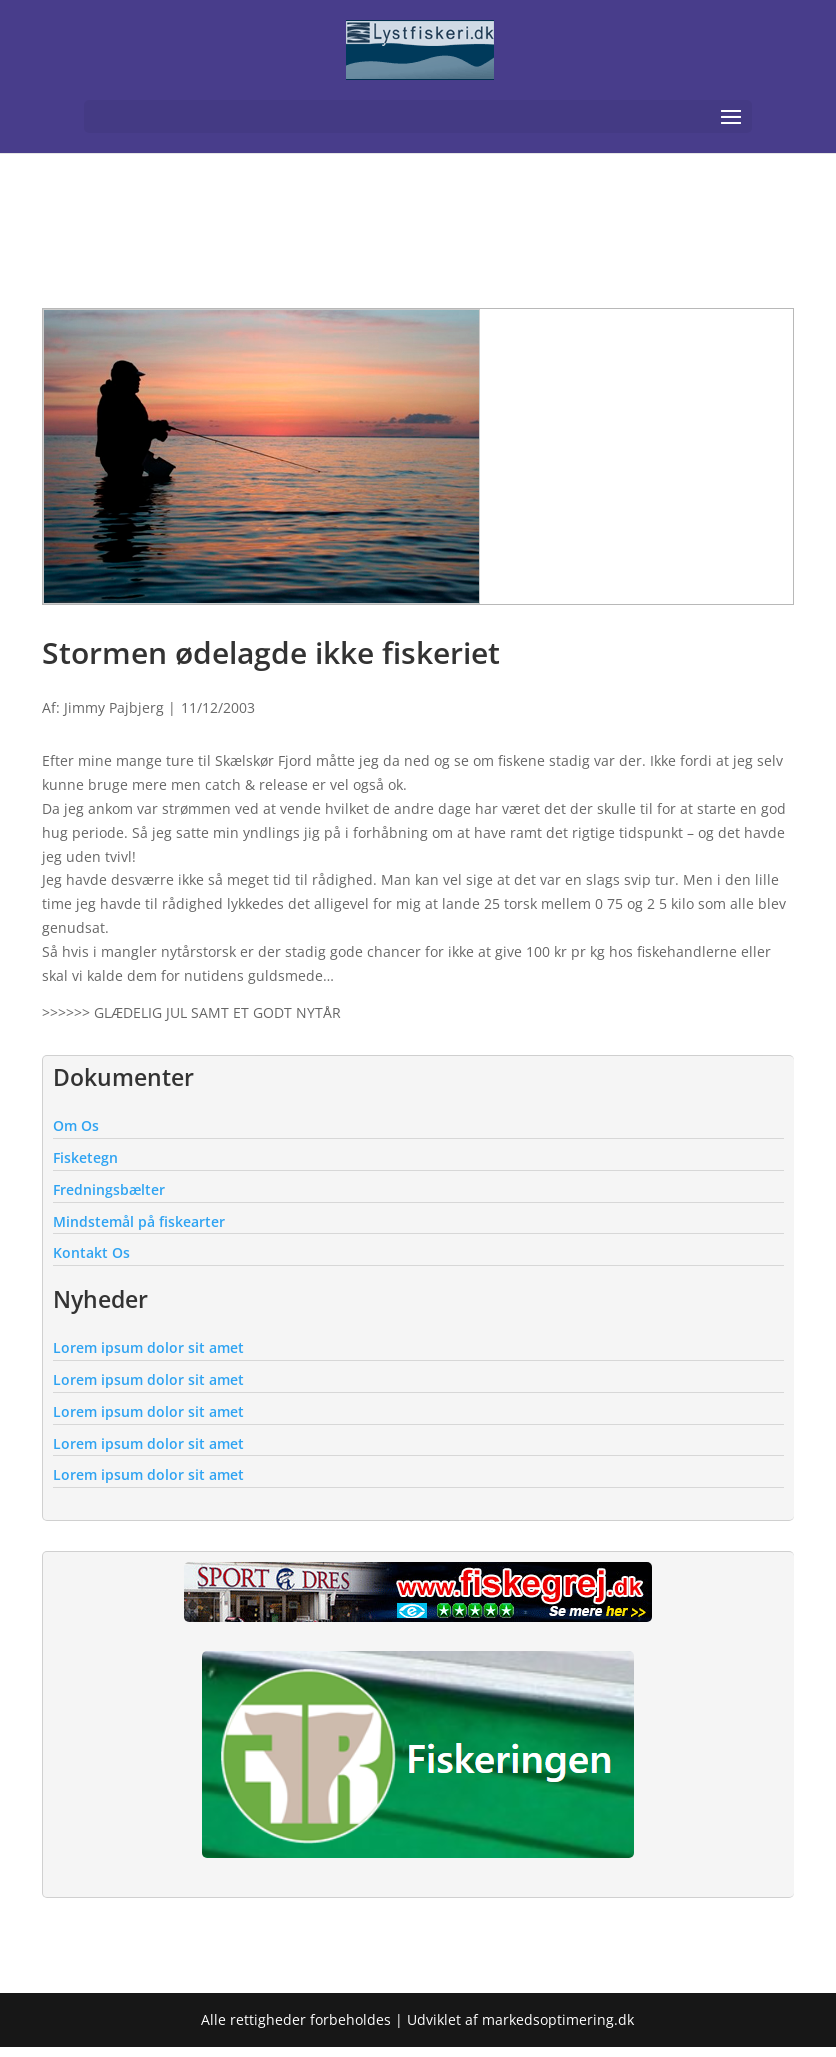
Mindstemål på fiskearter (139, 1221)
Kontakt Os (91, 1252)
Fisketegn (85, 1157)
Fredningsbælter (109, 1189)
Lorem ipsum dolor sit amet (148, 1347)
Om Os (76, 1125)
